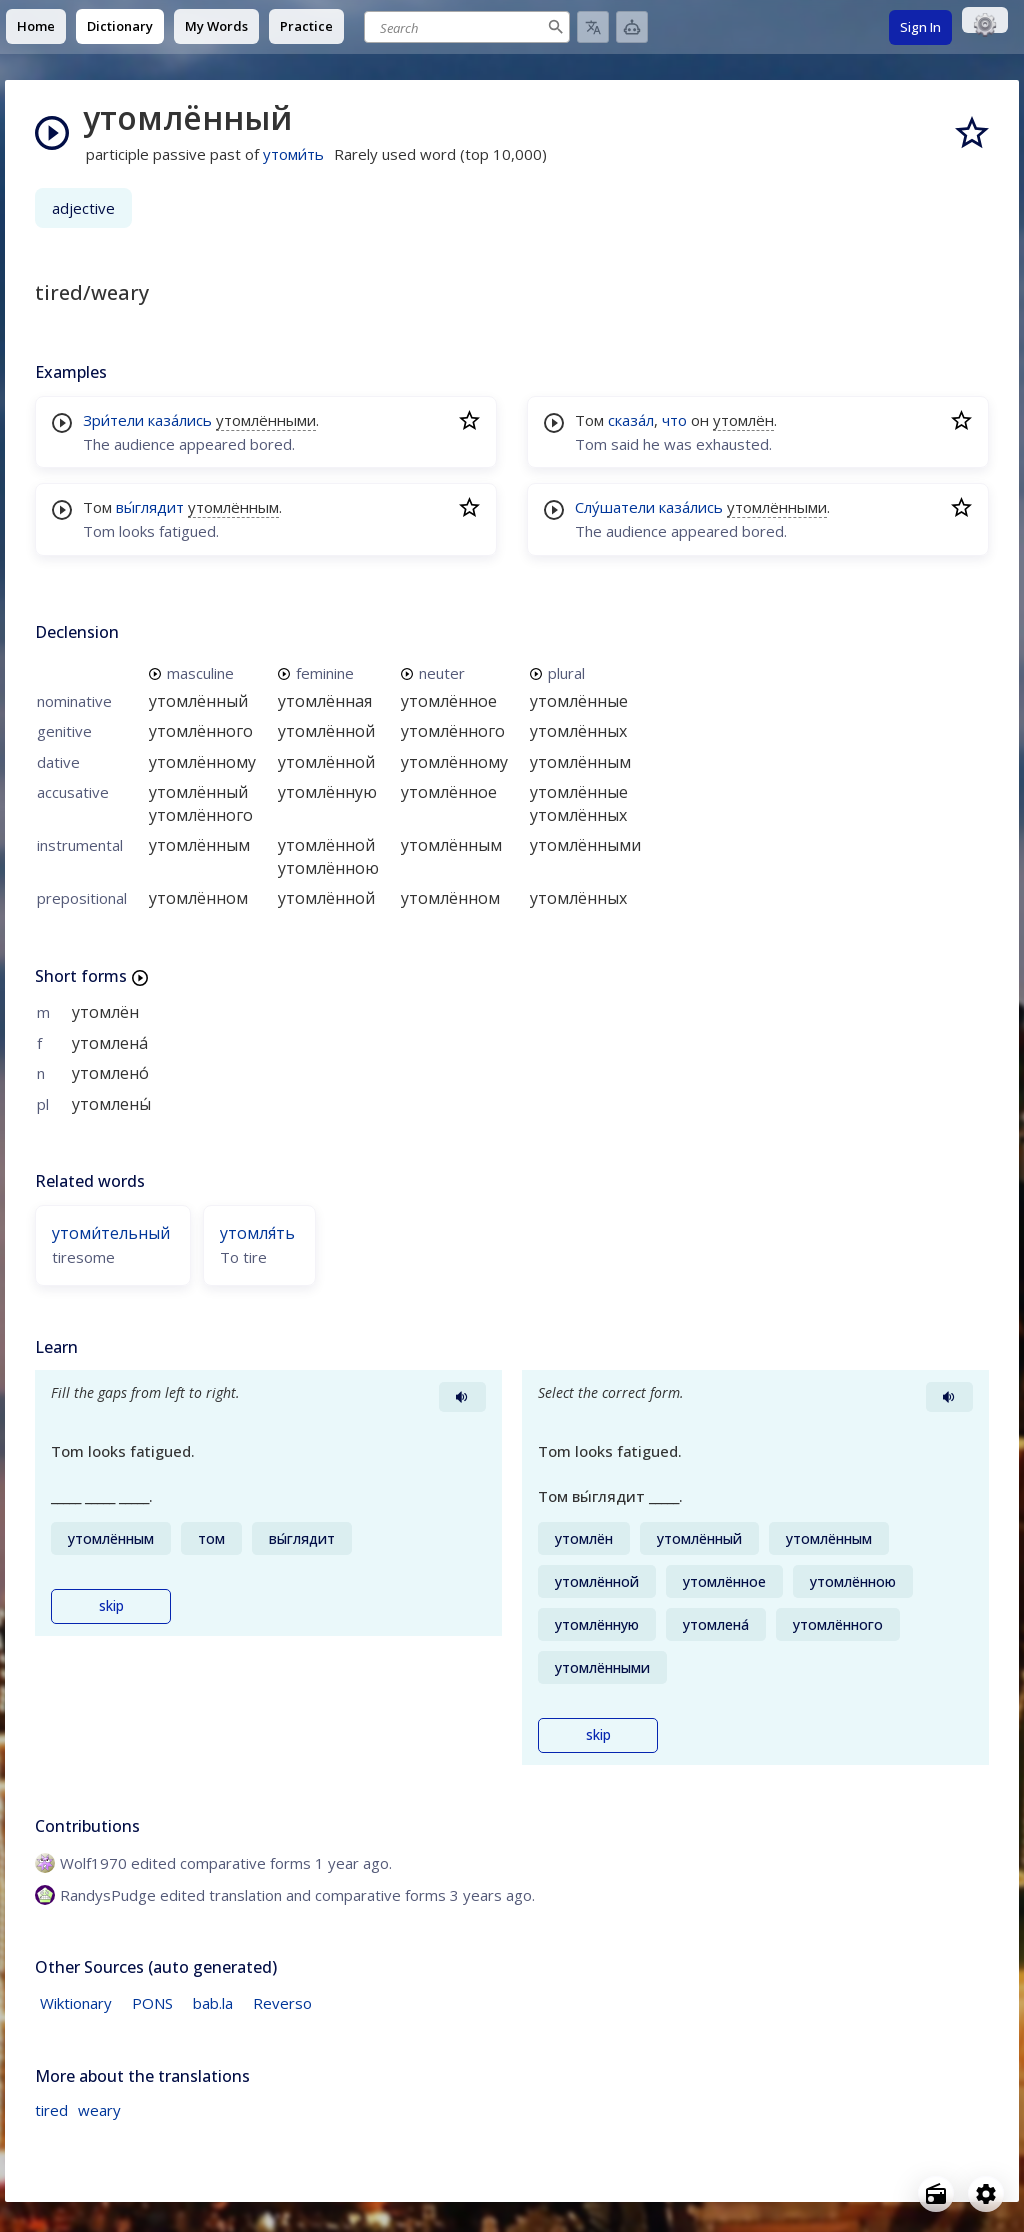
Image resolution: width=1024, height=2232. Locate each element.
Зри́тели (113, 420)
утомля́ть (257, 1233)
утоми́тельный (111, 1233)
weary (99, 2110)
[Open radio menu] (936, 2194)
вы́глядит (150, 507)
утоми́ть (293, 154)
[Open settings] (986, 2194)
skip (111, 1606)
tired (51, 2110)
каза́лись (180, 420)
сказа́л (631, 420)
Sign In (920, 27)
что (674, 420)
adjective (83, 208)
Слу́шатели (615, 507)
